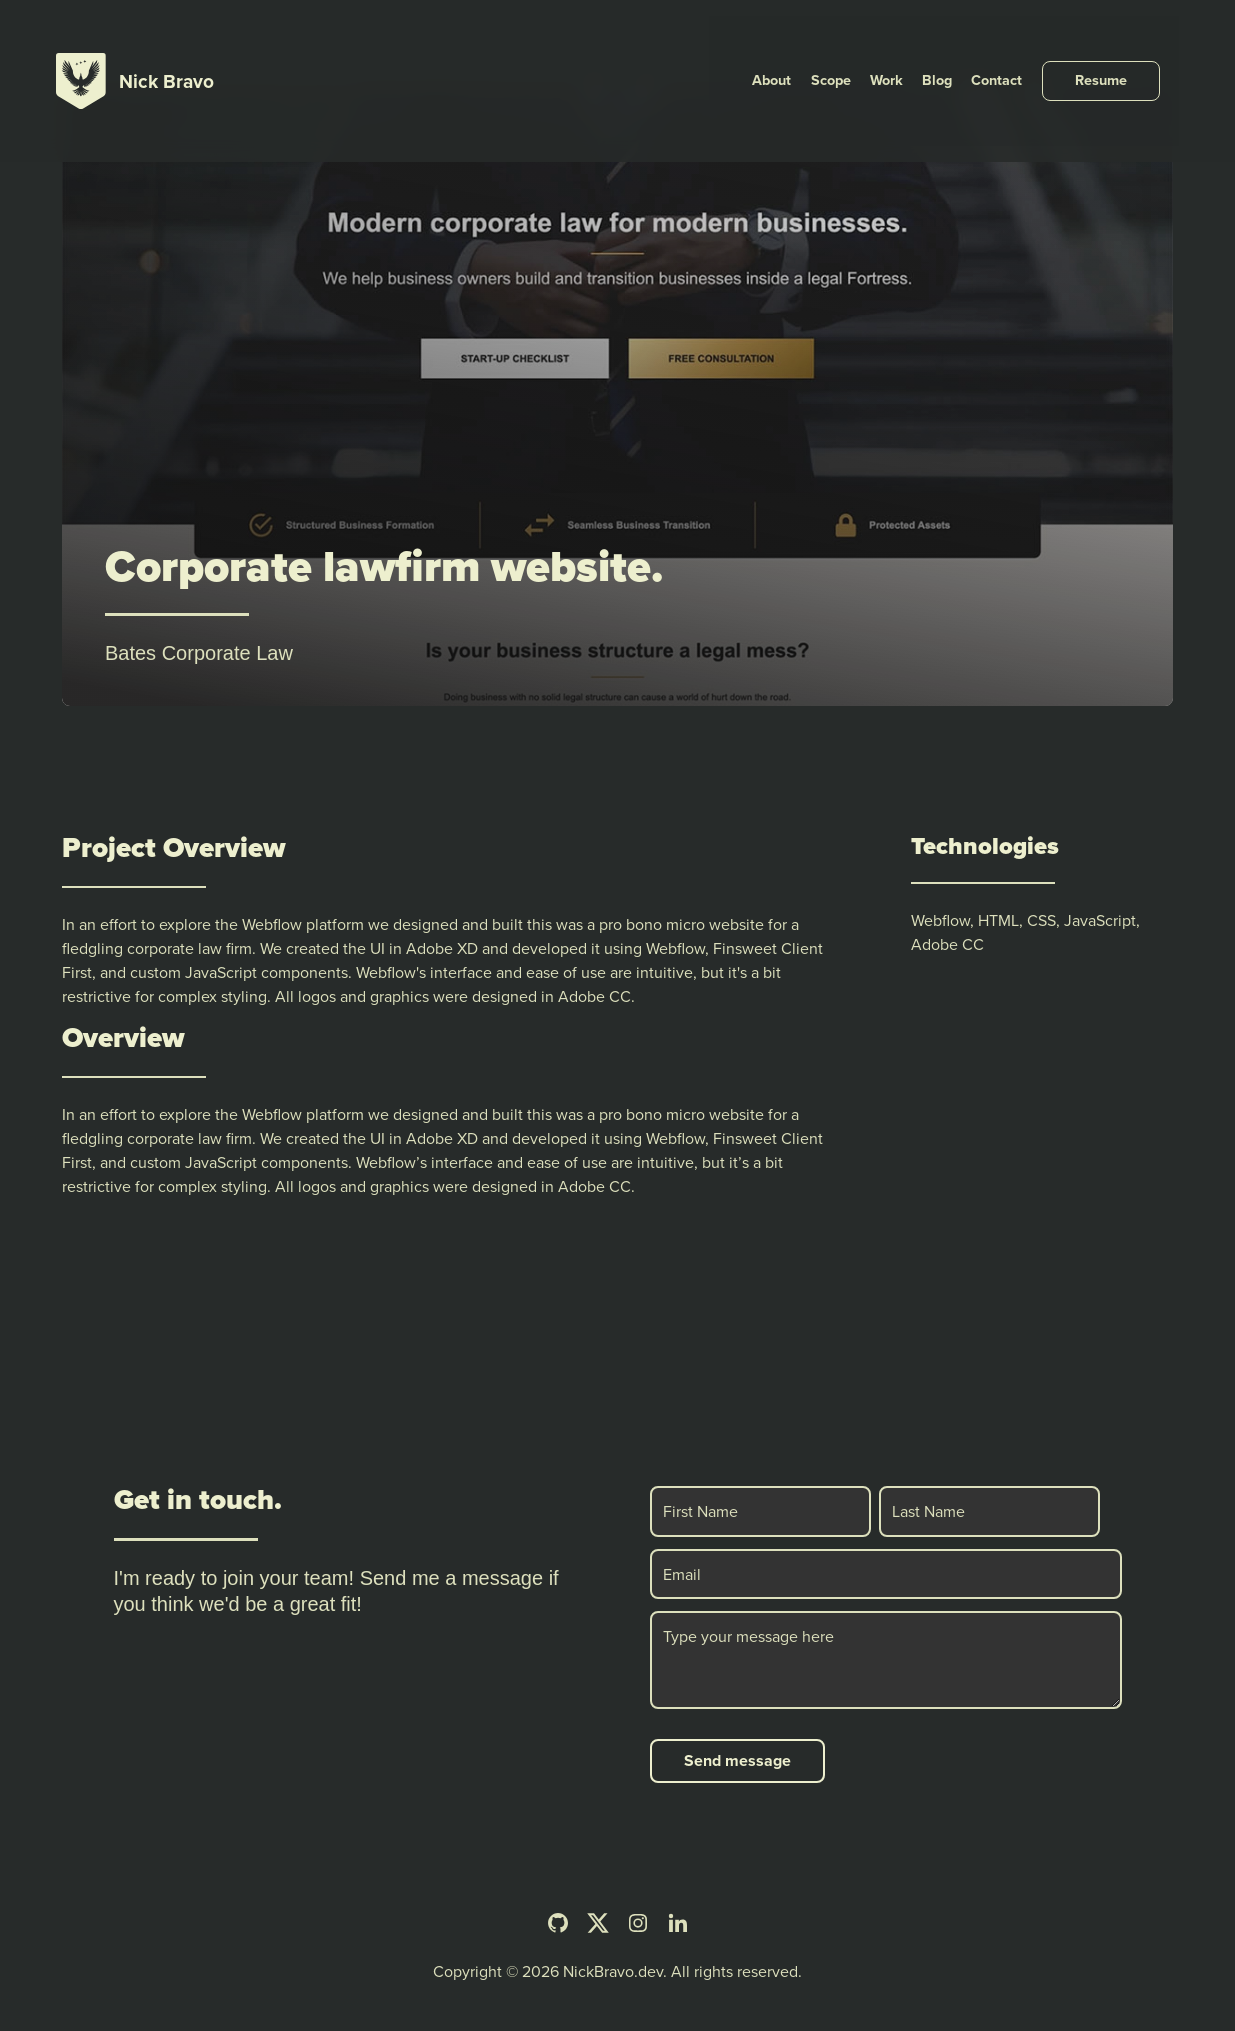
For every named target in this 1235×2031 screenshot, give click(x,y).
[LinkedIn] (678, 1923)
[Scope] (863, 44)
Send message (737, 1760)
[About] (807, 44)
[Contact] (1019, 44)
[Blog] (963, 44)
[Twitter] (598, 1923)
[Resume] (1120, 44)
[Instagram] (638, 1923)
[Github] (558, 1923)
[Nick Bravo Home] (135, 44)
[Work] (915, 44)
